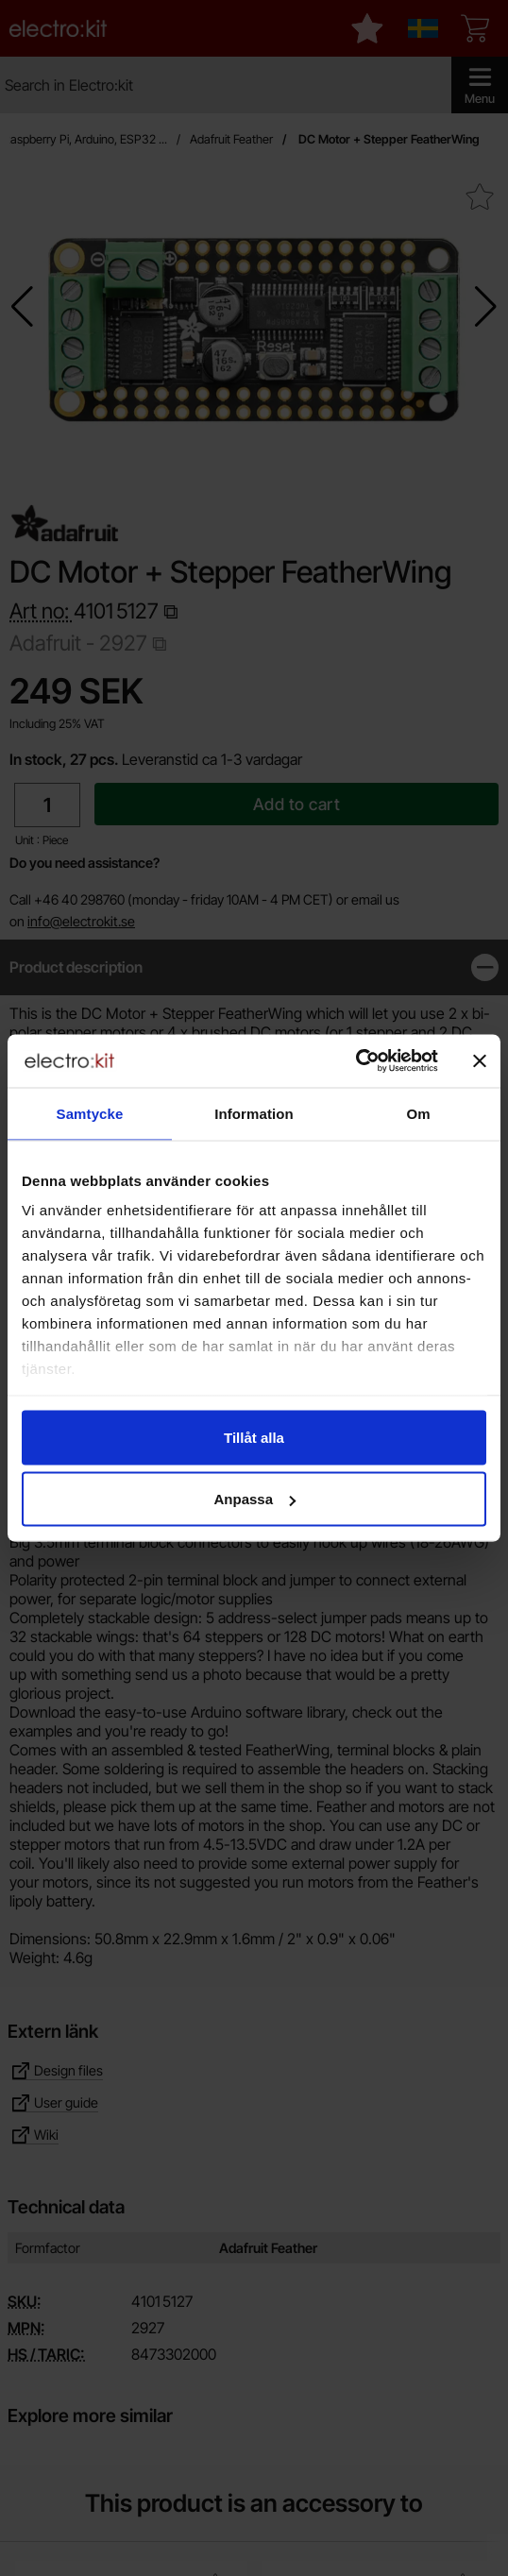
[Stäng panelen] (479, 1060)
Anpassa (254, 1499)
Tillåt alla (254, 1437)
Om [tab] (418, 1113)
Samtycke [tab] (90, 1113)
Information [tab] (254, 1113)
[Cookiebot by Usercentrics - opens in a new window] (355, 1061)
